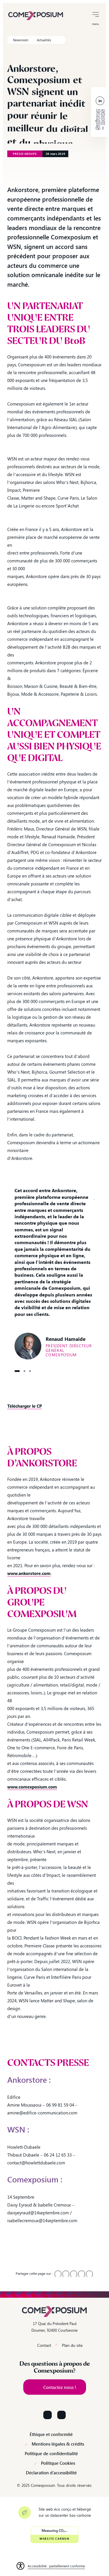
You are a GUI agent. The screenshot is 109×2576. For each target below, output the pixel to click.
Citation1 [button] (17, 1371)
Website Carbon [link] (54, 2539)
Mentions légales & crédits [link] (58, 2444)
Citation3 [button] (30, 1371)
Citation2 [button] (24, 1371)
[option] (54, 1273)
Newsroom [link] (20, 40)
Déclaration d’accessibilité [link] (51, 2473)
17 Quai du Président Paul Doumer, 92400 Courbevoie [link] (54, 2327)
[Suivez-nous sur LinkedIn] (47, 2415)
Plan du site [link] (72, 2345)
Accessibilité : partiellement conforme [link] (56, 2566)
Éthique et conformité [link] (51, 2434)
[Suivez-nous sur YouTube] (61, 2415)
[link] (35, 15)
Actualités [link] (44, 40)
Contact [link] (44, 2345)
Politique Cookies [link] (58, 2463)
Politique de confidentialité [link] (51, 2453)
